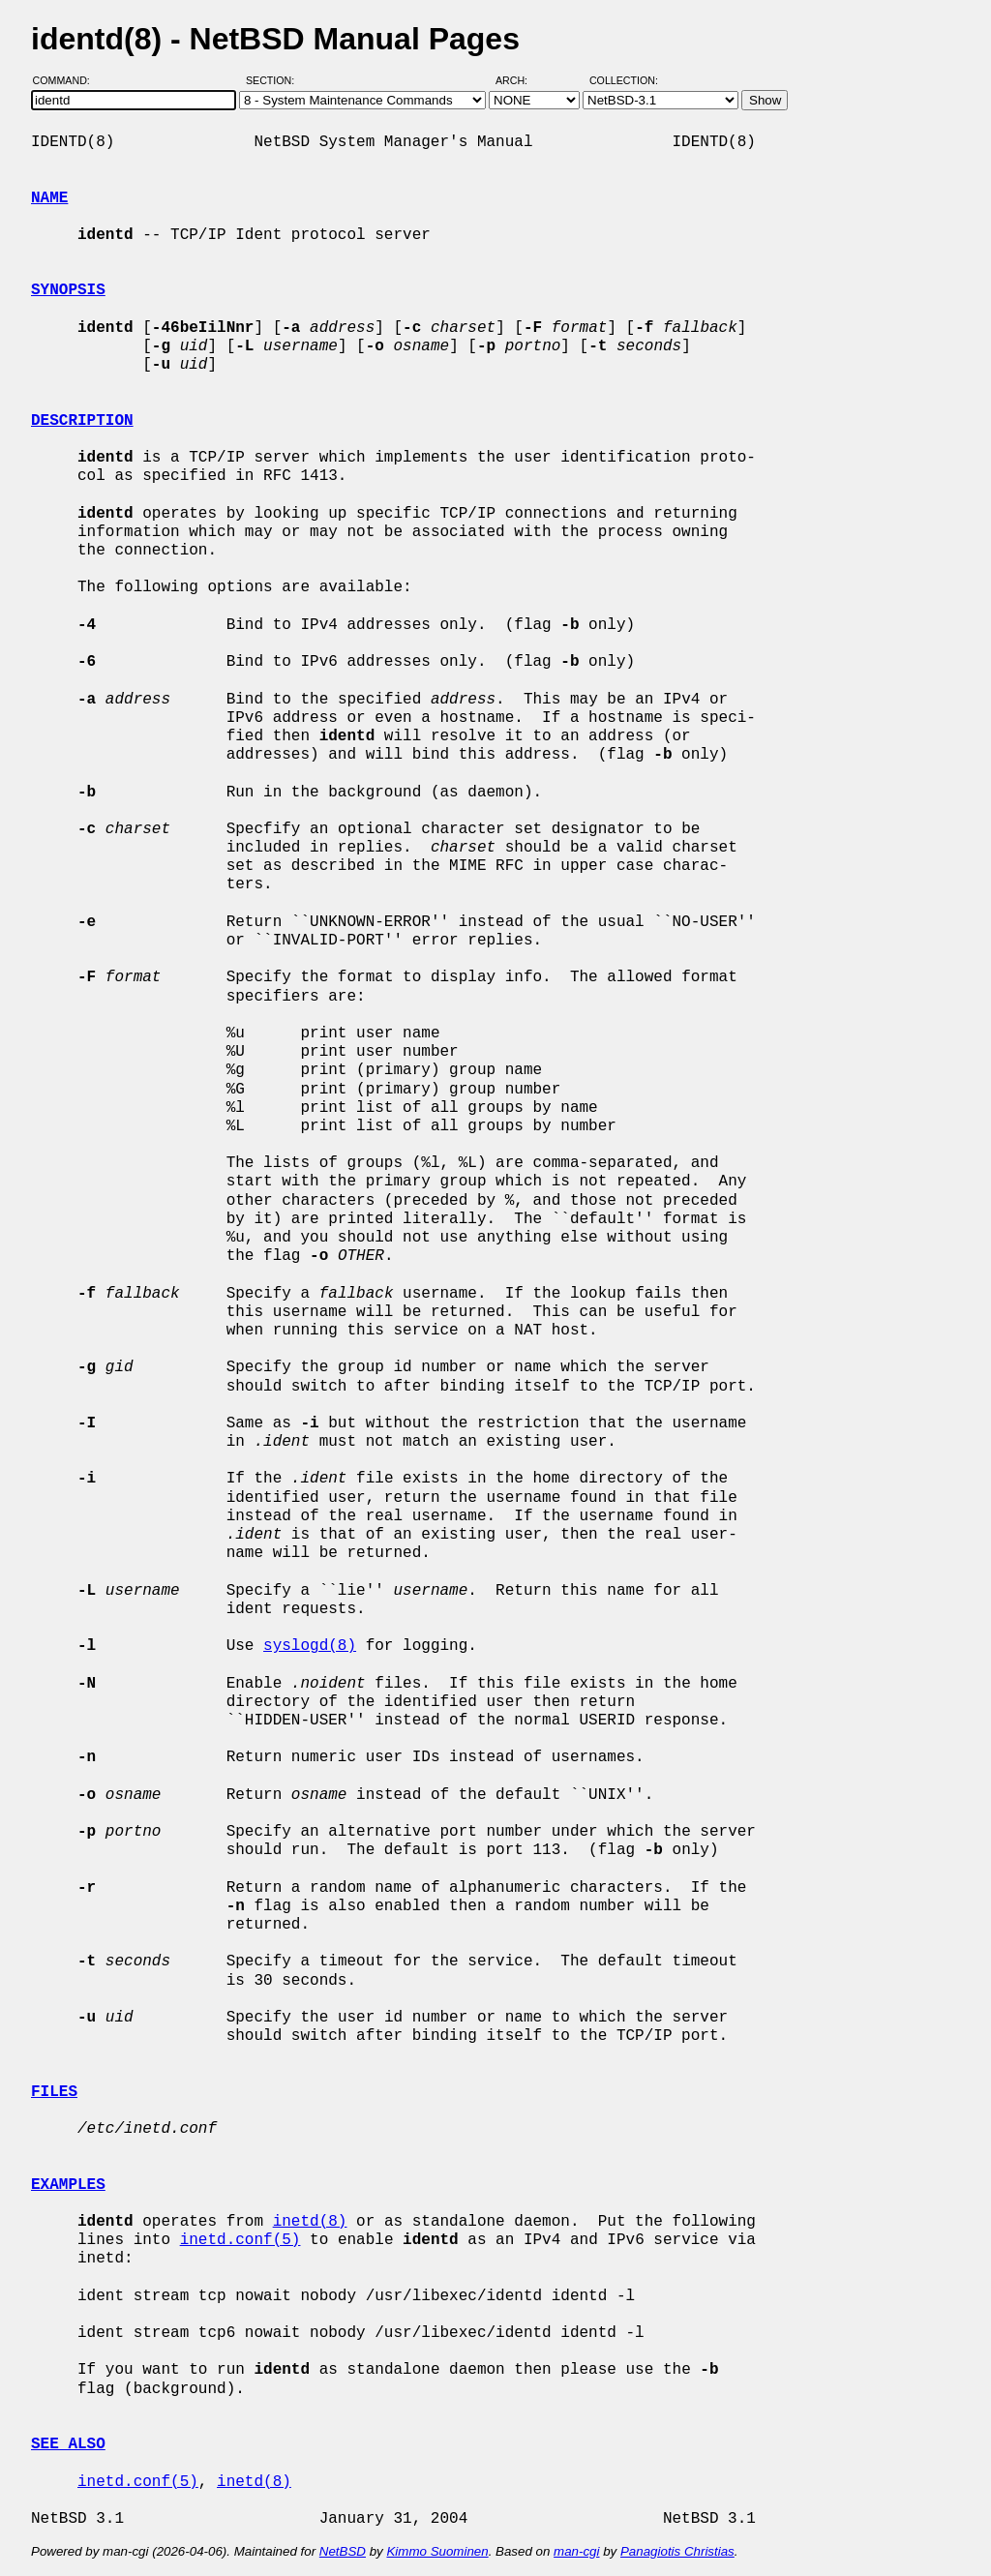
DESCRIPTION (82, 421)
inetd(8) (310, 2221)
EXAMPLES (68, 2185)
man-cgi (576, 2551)
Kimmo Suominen (437, 2551)
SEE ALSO (68, 2444)
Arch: (520, 80)
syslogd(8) (309, 1646)
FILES (54, 2092)
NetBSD (342, 2551)
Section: (274, 80)
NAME (49, 198)
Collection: (623, 80)
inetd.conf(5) (240, 2240)
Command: (67, 80)
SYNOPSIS (68, 290)
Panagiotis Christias (677, 2551)
